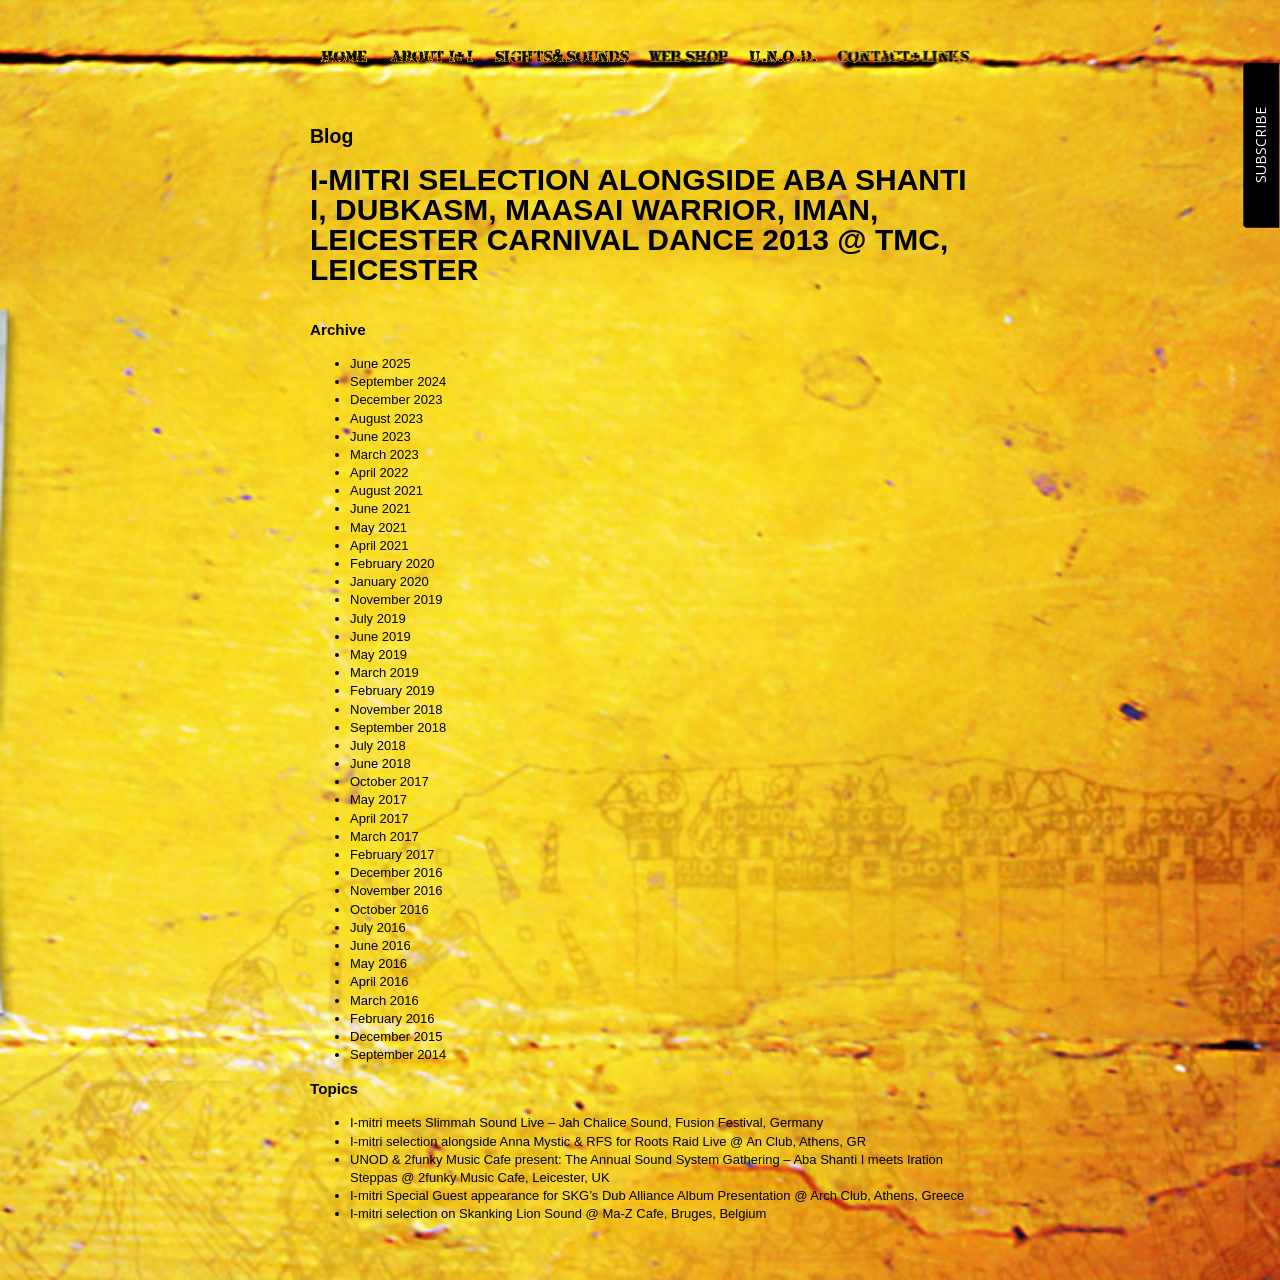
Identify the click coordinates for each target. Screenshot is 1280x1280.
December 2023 (396, 399)
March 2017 (384, 836)
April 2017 (379, 818)
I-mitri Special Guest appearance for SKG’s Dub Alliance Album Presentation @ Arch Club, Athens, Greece (657, 1195)
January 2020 (389, 581)
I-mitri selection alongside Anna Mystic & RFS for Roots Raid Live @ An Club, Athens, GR (608, 1141)
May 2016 (378, 963)
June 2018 (380, 763)
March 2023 (384, 454)
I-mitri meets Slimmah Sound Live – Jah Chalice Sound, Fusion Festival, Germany (586, 1122)
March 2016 (384, 1000)
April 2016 (379, 981)
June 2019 (380, 636)
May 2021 (378, 527)
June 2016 (380, 945)
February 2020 (392, 563)
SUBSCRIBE (1260, 145)
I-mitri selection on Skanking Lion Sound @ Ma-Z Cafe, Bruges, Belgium (558, 1213)
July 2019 (378, 618)
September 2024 (398, 381)
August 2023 (386, 418)
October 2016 (389, 909)
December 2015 (396, 1036)
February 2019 (392, 690)
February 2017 (392, 854)
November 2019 (396, 599)
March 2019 (384, 672)
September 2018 (398, 727)
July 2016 (378, 927)
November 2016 (396, 890)
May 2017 (378, 799)
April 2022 (379, 472)
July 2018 (378, 745)
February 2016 (392, 1018)
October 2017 (389, 781)
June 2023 (380, 436)
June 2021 (380, 508)
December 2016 (396, 872)
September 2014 (398, 1054)
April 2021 (379, 545)
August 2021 (386, 490)
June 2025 (380, 363)
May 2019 (378, 654)
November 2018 (396, 709)
